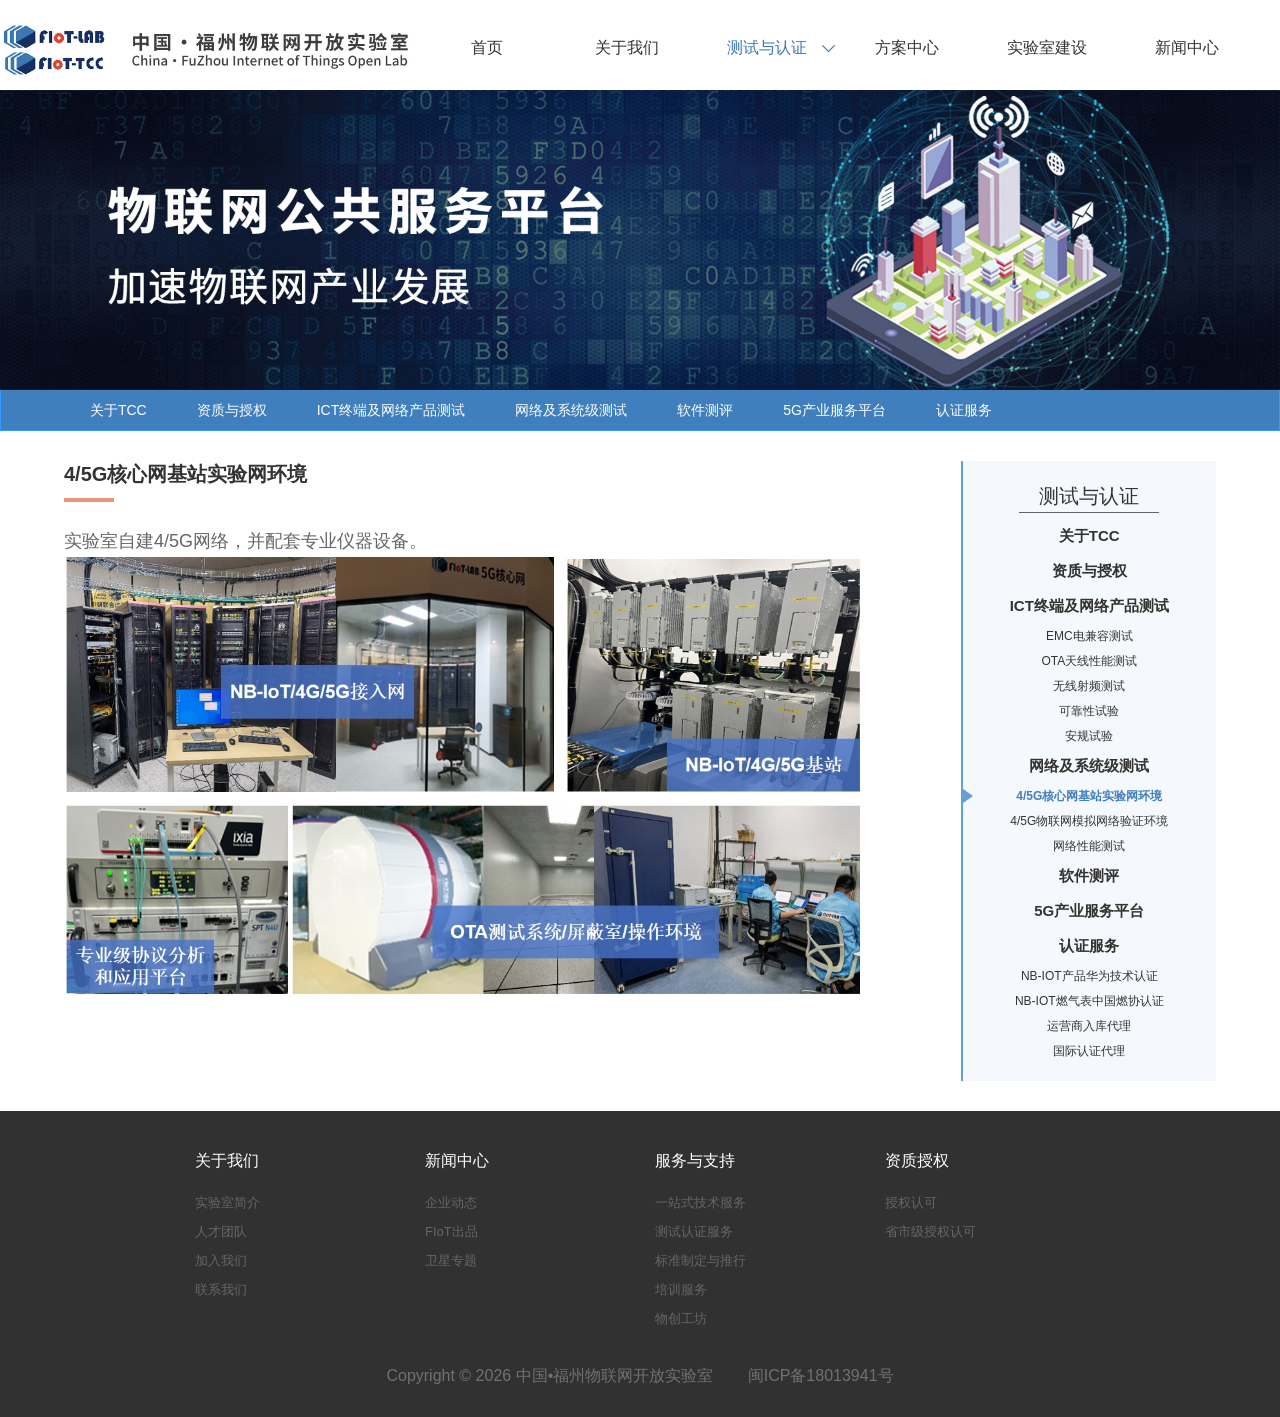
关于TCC (118, 410)
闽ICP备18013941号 (821, 1375)
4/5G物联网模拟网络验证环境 (1089, 821)
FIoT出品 (451, 1231)
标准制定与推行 (700, 1260)
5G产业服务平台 (834, 410)
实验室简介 (227, 1202)
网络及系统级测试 (571, 410)
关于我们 (627, 47)
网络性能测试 (1089, 846)
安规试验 (1089, 736)
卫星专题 (451, 1260)
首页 (487, 47)
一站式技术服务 (700, 1202)
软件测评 (705, 410)
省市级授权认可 (930, 1231)
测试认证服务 (694, 1231)
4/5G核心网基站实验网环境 (1089, 796)
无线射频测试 (1089, 686)
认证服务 (964, 410)
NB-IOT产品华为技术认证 (1089, 976)
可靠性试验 (1089, 711)
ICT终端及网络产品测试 (391, 410)
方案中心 (907, 47)
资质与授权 (232, 410)
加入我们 (221, 1260)
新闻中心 (1187, 47)
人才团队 (221, 1231)
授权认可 (911, 1202)
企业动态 (451, 1202)
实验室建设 (1047, 47)
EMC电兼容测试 (1089, 636)
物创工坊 (681, 1318)
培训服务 (681, 1289)
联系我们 (221, 1289)
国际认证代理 (1089, 1051)
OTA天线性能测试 (1089, 661)
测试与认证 (767, 47)
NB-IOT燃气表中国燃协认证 (1089, 1001)
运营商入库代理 (1089, 1026)
